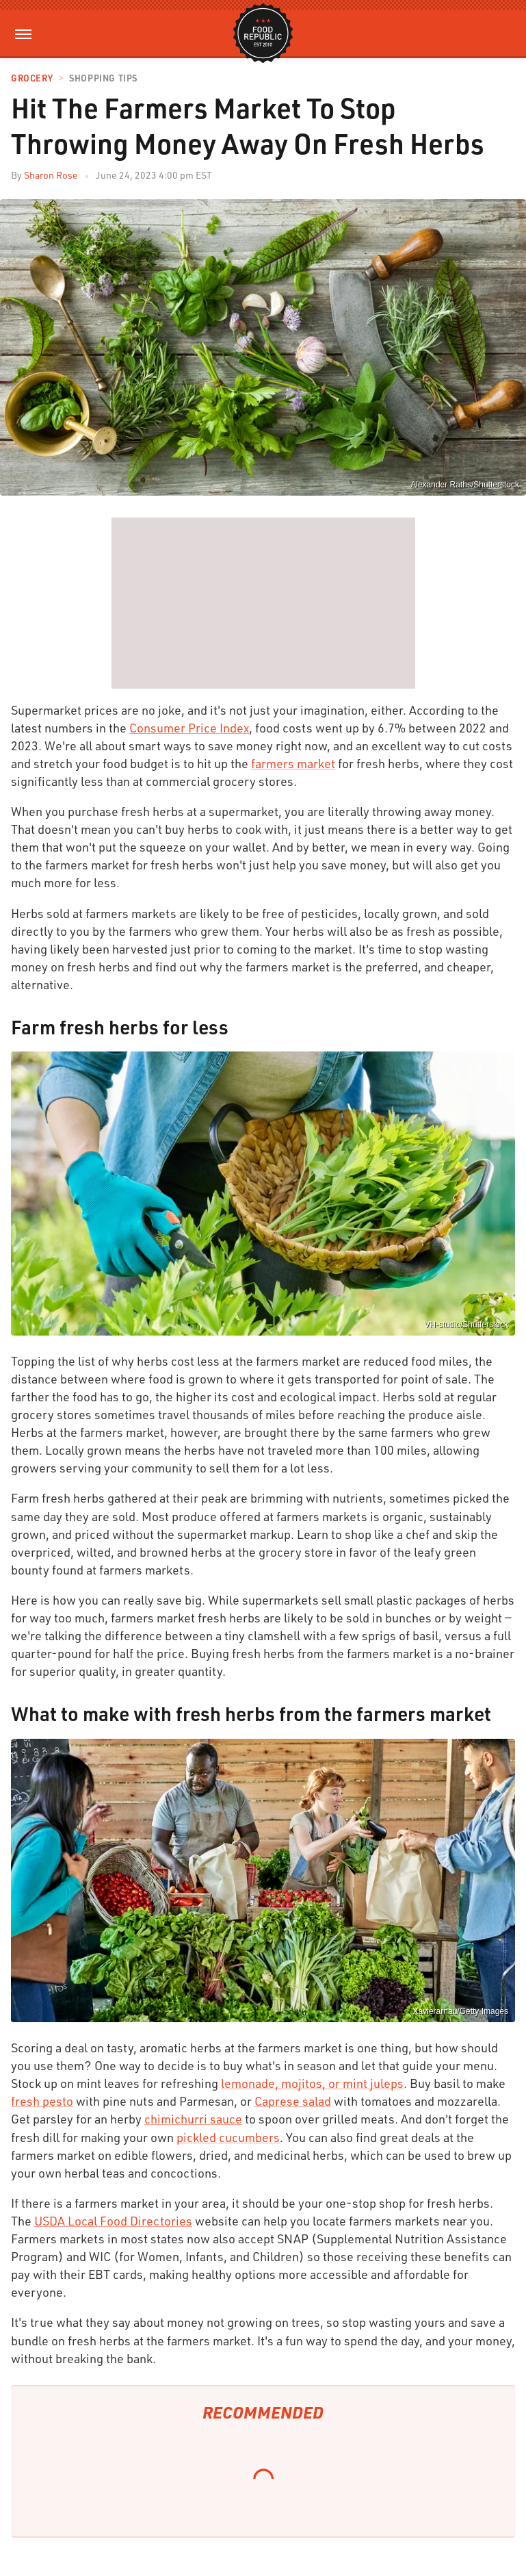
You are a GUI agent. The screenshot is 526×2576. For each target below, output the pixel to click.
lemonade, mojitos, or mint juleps (312, 2083)
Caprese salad (292, 2100)
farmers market (293, 763)
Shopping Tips (103, 78)
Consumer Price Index (189, 727)
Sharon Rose (51, 175)
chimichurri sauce (193, 2118)
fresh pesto (42, 2100)
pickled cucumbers (228, 2137)
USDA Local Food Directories (113, 2220)
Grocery (32, 78)
